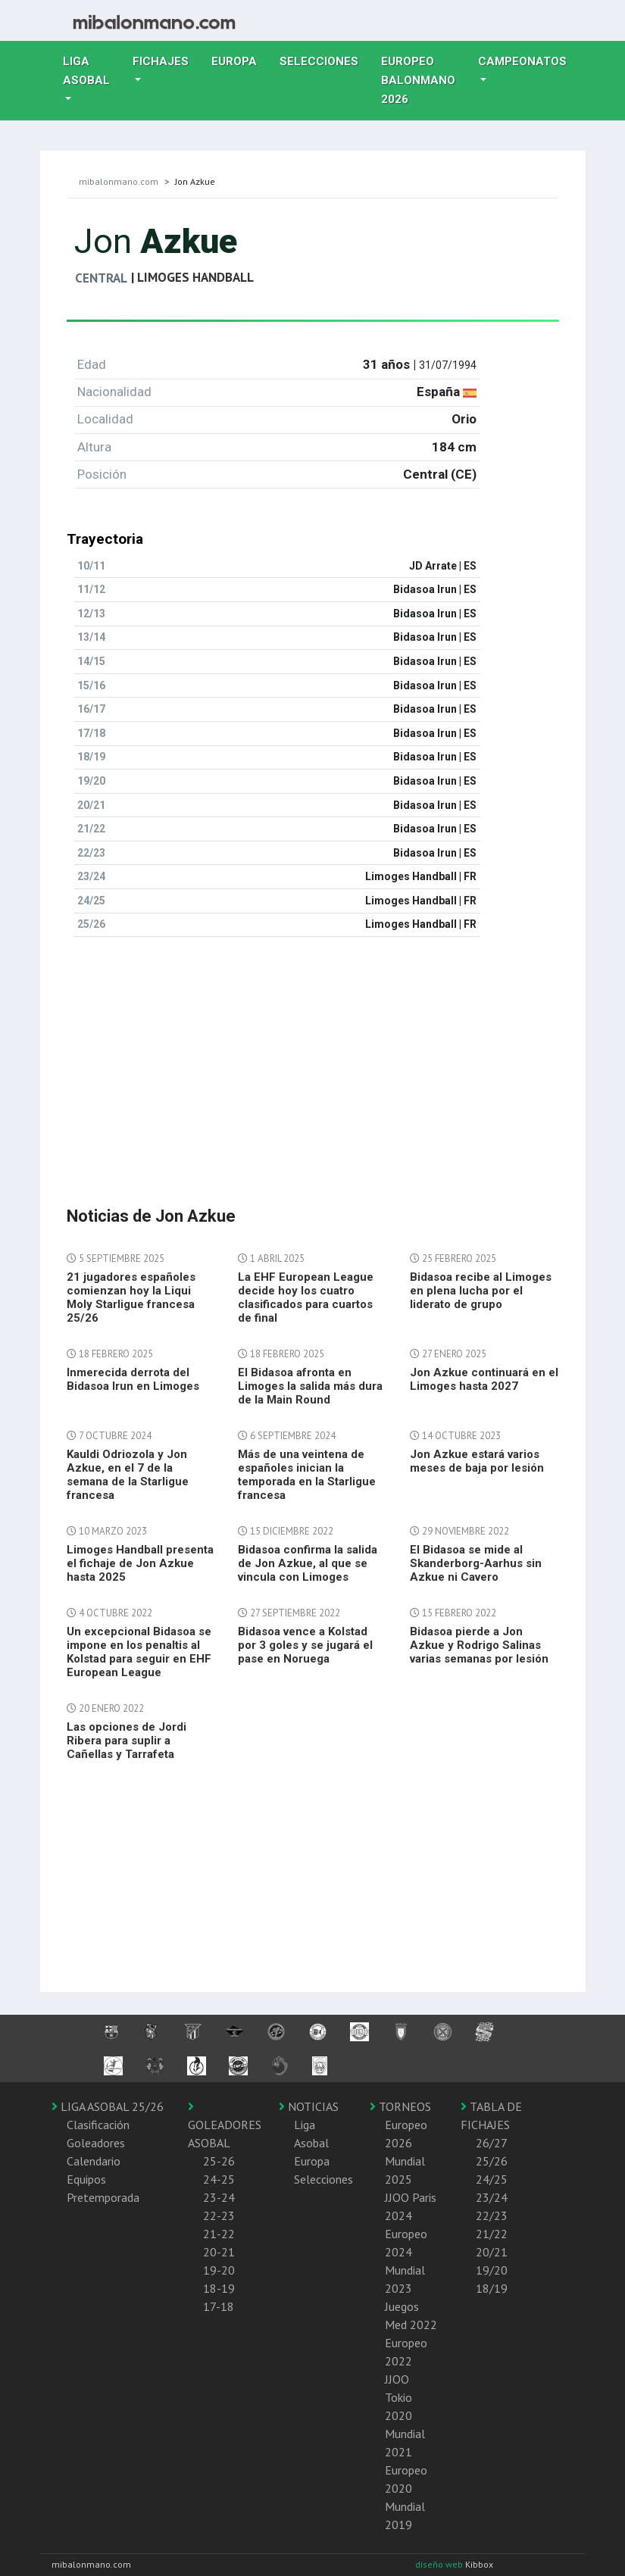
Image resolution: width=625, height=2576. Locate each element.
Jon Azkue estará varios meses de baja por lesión (477, 1461)
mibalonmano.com (118, 181)
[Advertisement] (313, 1055)
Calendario (93, 2161)
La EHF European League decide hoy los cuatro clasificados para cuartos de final (305, 1297)
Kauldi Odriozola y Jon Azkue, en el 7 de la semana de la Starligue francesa (128, 1474)
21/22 (492, 2233)
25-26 (219, 2161)
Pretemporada (103, 2197)
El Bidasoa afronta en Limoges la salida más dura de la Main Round (310, 1386)
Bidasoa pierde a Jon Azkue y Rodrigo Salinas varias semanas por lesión (479, 1645)
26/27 (492, 2142)
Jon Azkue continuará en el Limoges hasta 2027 (484, 1379)
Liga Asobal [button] (86, 71)
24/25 (492, 2179)
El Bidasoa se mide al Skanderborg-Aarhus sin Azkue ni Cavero (476, 1563)
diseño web (440, 2564)
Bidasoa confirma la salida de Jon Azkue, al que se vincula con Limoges (307, 1563)
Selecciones (325, 60)
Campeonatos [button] (522, 61)
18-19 (219, 2288)
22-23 (219, 2215)
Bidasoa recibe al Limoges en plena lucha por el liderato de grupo (481, 1290)
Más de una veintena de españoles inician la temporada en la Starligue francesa (307, 1474)
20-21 (219, 2251)
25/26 (492, 2161)
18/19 (492, 2288)
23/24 (492, 2197)
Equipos (86, 2179)
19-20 (219, 2270)
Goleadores (96, 2142)
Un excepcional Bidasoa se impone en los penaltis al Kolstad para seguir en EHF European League (139, 1652)
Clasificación (98, 2124)
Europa (239, 60)
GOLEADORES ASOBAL (224, 2125)
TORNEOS (400, 2106)
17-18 (218, 2306)
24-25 (219, 2179)
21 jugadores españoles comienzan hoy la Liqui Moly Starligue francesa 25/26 (131, 1297)
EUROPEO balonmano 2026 (424, 80)
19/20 (492, 2270)
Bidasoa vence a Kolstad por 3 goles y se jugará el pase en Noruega (305, 1645)
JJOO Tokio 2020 (398, 2397)
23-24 (219, 2197)
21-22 (219, 2233)
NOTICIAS (309, 2106)
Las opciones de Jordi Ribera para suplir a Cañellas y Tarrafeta (126, 1740)
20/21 (492, 2251)
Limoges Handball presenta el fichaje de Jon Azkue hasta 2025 (140, 1563)
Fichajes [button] (161, 61)
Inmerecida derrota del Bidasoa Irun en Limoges (133, 1379)
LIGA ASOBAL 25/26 (108, 2106)
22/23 (492, 2215)
